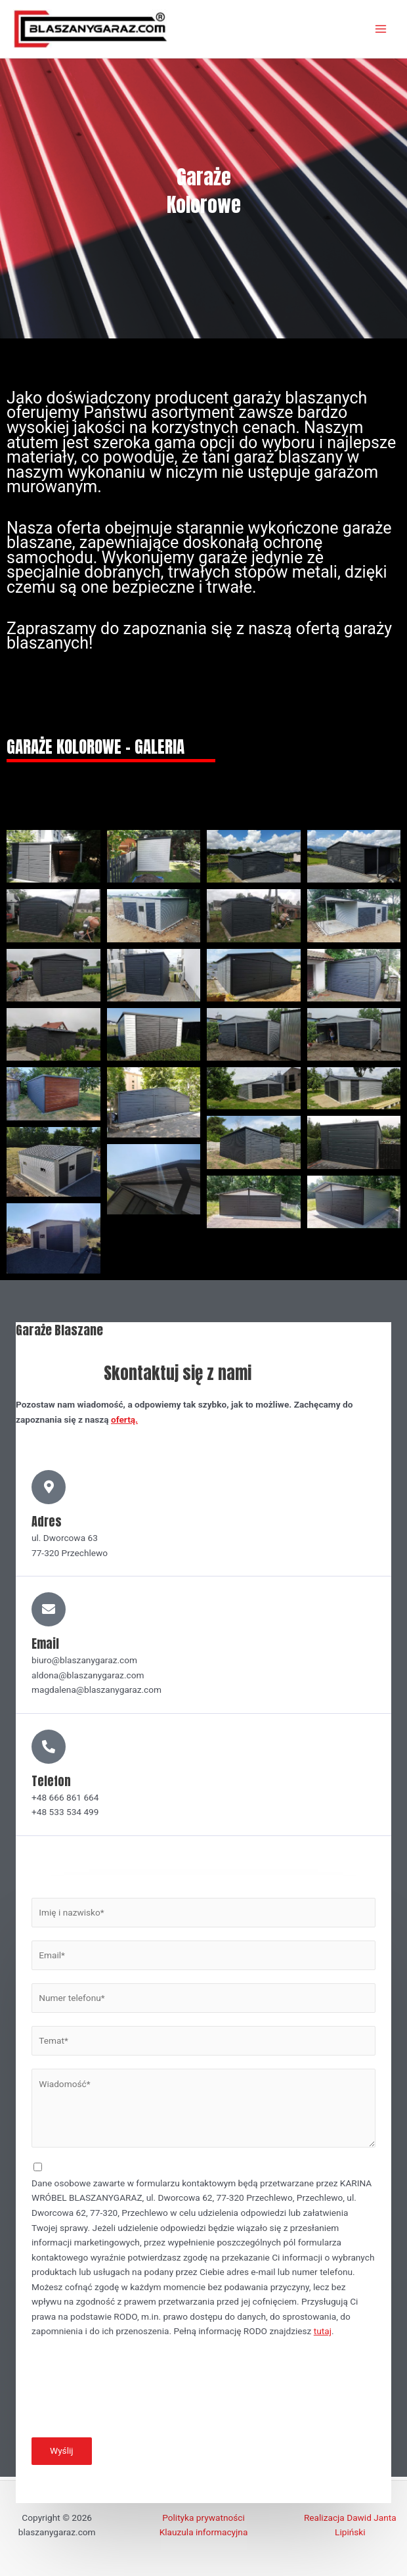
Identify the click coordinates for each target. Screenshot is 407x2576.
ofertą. (124, 1423)
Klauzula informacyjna (204, 2532)
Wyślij (62, 2454)
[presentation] (131, 2395)
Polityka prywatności (203, 2517)
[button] (53, 860)
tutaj (323, 2335)
